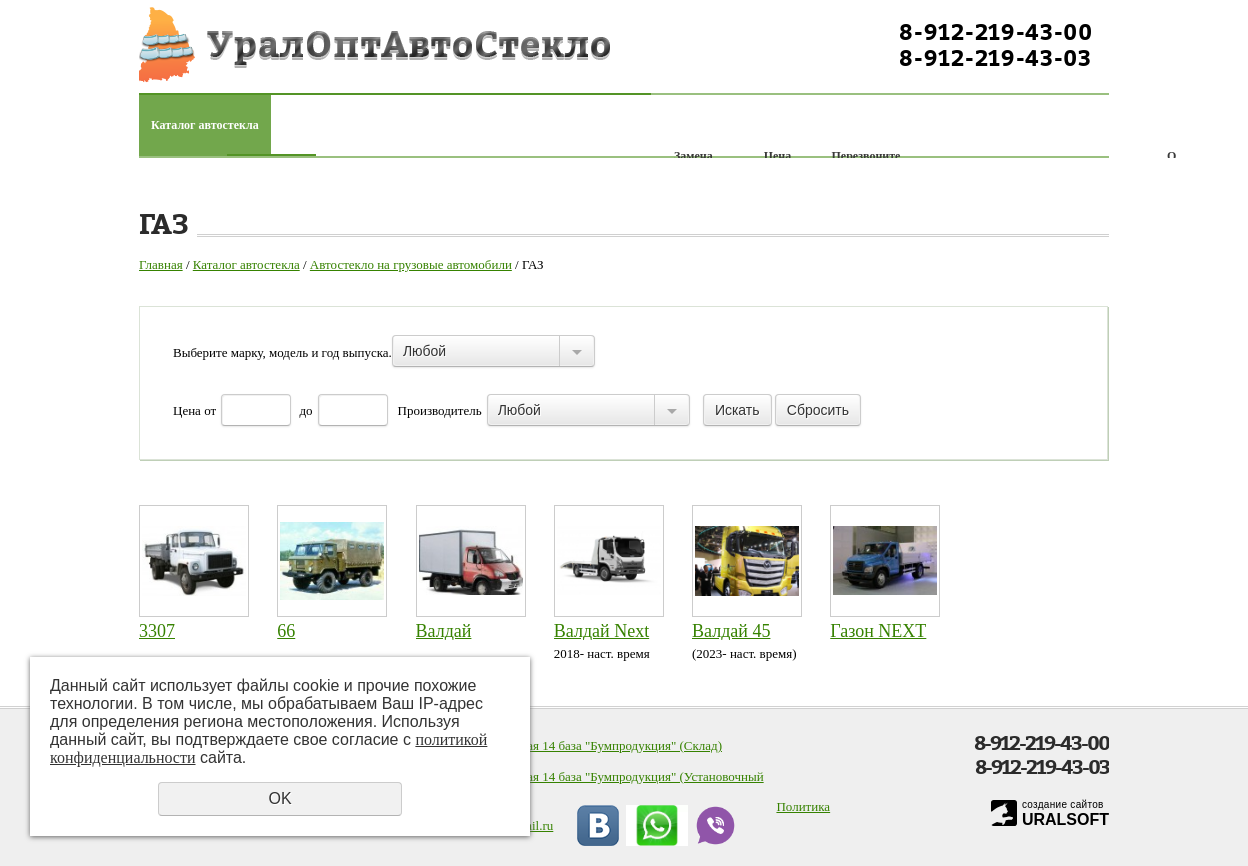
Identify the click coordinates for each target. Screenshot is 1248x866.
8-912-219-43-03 (995, 58)
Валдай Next (601, 631)
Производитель (440, 410)
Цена (187, 410)
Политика (803, 806)
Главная (161, 264)
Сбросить (818, 410)
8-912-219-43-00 (996, 32)
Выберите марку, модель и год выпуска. (282, 352)
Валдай (444, 631)
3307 (157, 631)
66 (286, 631)
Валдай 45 (731, 631)
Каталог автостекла (205, 125)
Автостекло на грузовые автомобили (411, 264)
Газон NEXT (878, 631)
